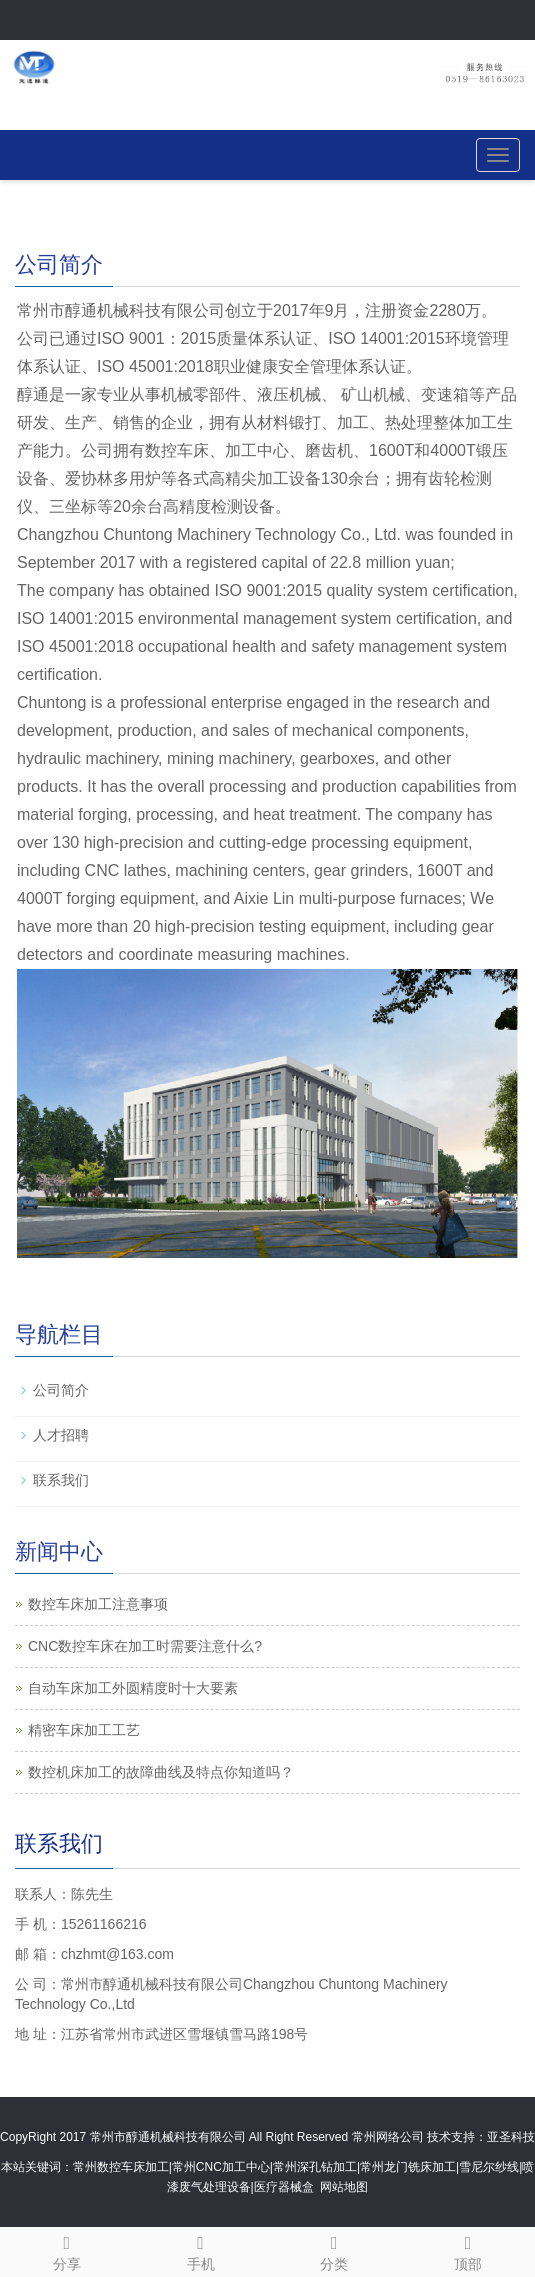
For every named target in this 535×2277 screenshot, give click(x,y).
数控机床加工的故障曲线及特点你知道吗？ (161, 1772)
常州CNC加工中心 (221, 2167)
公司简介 (61, 1390)
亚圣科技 (511, 2137)
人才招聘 (61, 1435)
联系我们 (61, 1480)
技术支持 (451, 2137)
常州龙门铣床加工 (408, 2167)
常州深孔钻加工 (315, 2167)
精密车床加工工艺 (84, 1730)
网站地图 (344, 2187)
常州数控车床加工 (121, 2167)
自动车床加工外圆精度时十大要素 (133, 1688)
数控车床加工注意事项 (98, 1604)
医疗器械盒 (284, 2187)
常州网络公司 (388, 2137)
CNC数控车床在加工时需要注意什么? (145, 1646)
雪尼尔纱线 (489, 2167)
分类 (335, 2250)
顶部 (468, 2250)
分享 (67, 2250)
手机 (201, 2250)
